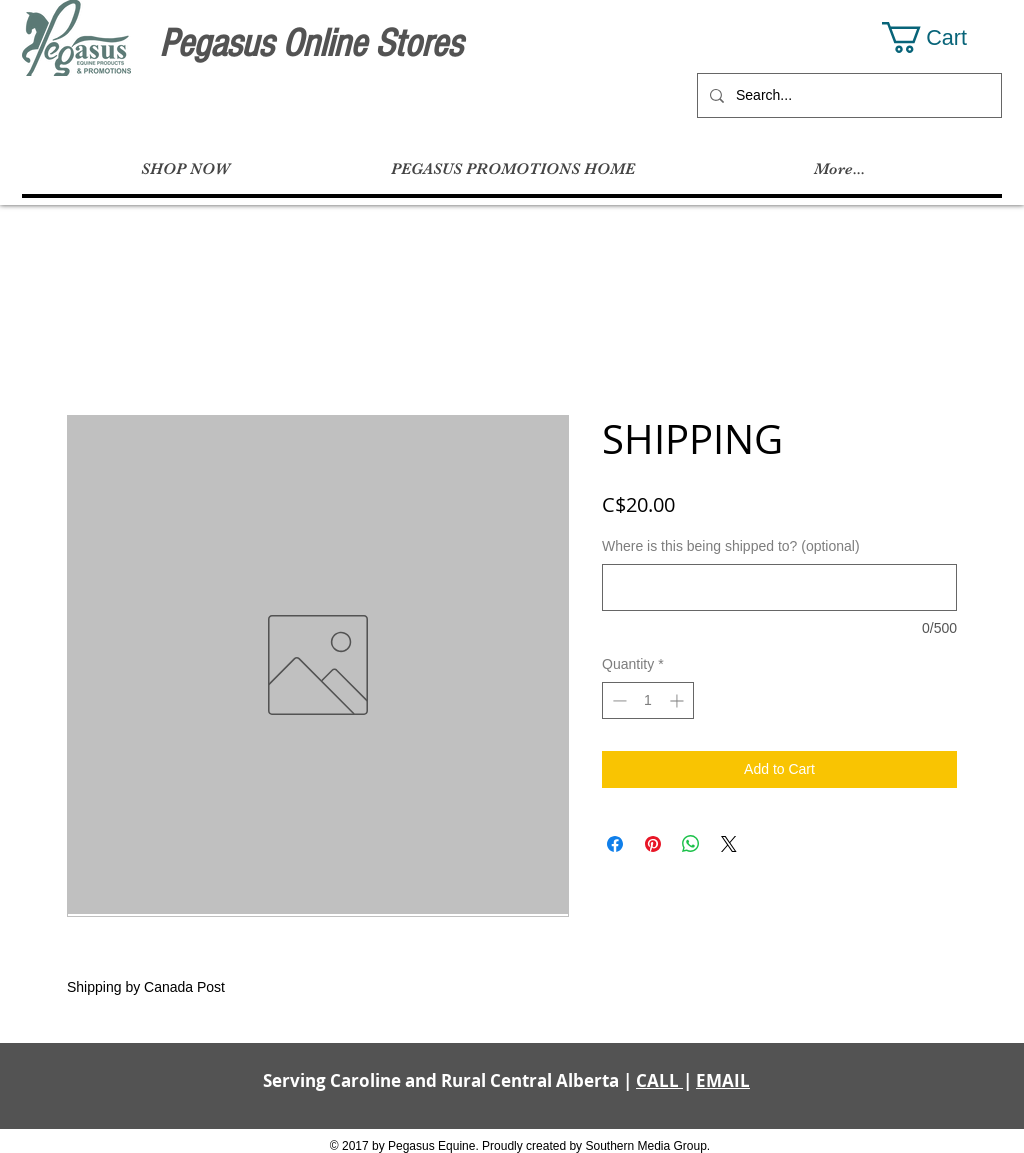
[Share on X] (729, 844)
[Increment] (678, 700)
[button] (942, 37)
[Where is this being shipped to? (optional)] (779, 587)
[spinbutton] (648, 700)
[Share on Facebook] (615, 844)
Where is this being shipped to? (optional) (731, 546)
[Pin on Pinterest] (653, 844)
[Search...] (847, 95)
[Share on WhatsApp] (691, 844)
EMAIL (723, 1080)
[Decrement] (617, 700)
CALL (659, 1080)
